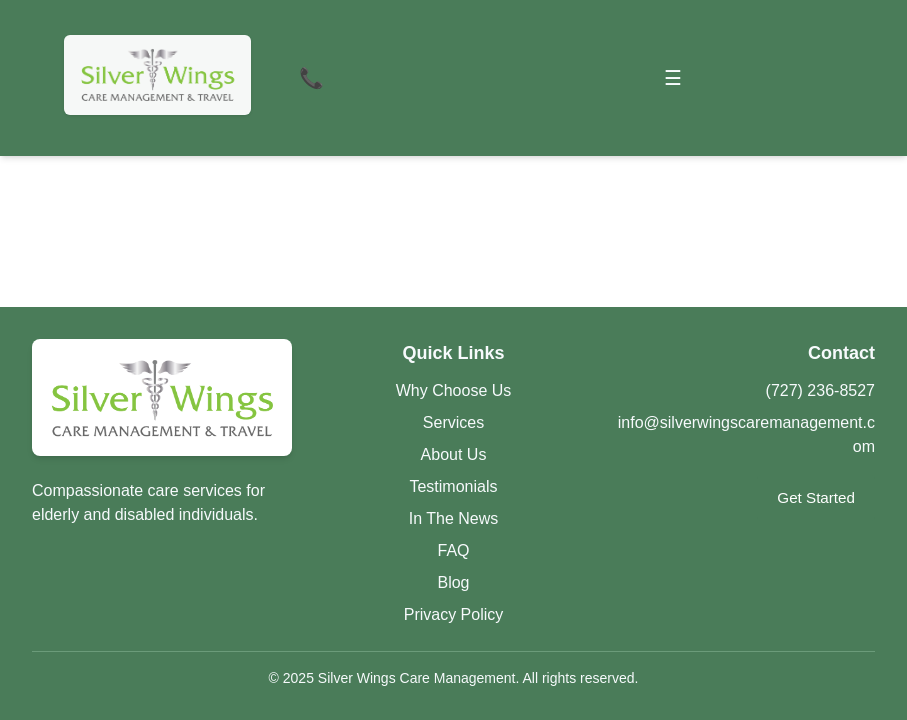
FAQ (453, 550)
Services (453, 422)
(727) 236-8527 (820, 390)
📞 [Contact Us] (311, 78)
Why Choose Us (454, 390)
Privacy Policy (454, 614)
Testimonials (453, 486)
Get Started (816, 497)
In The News (454, 518)
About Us (454, 454)
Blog (453, 582)
